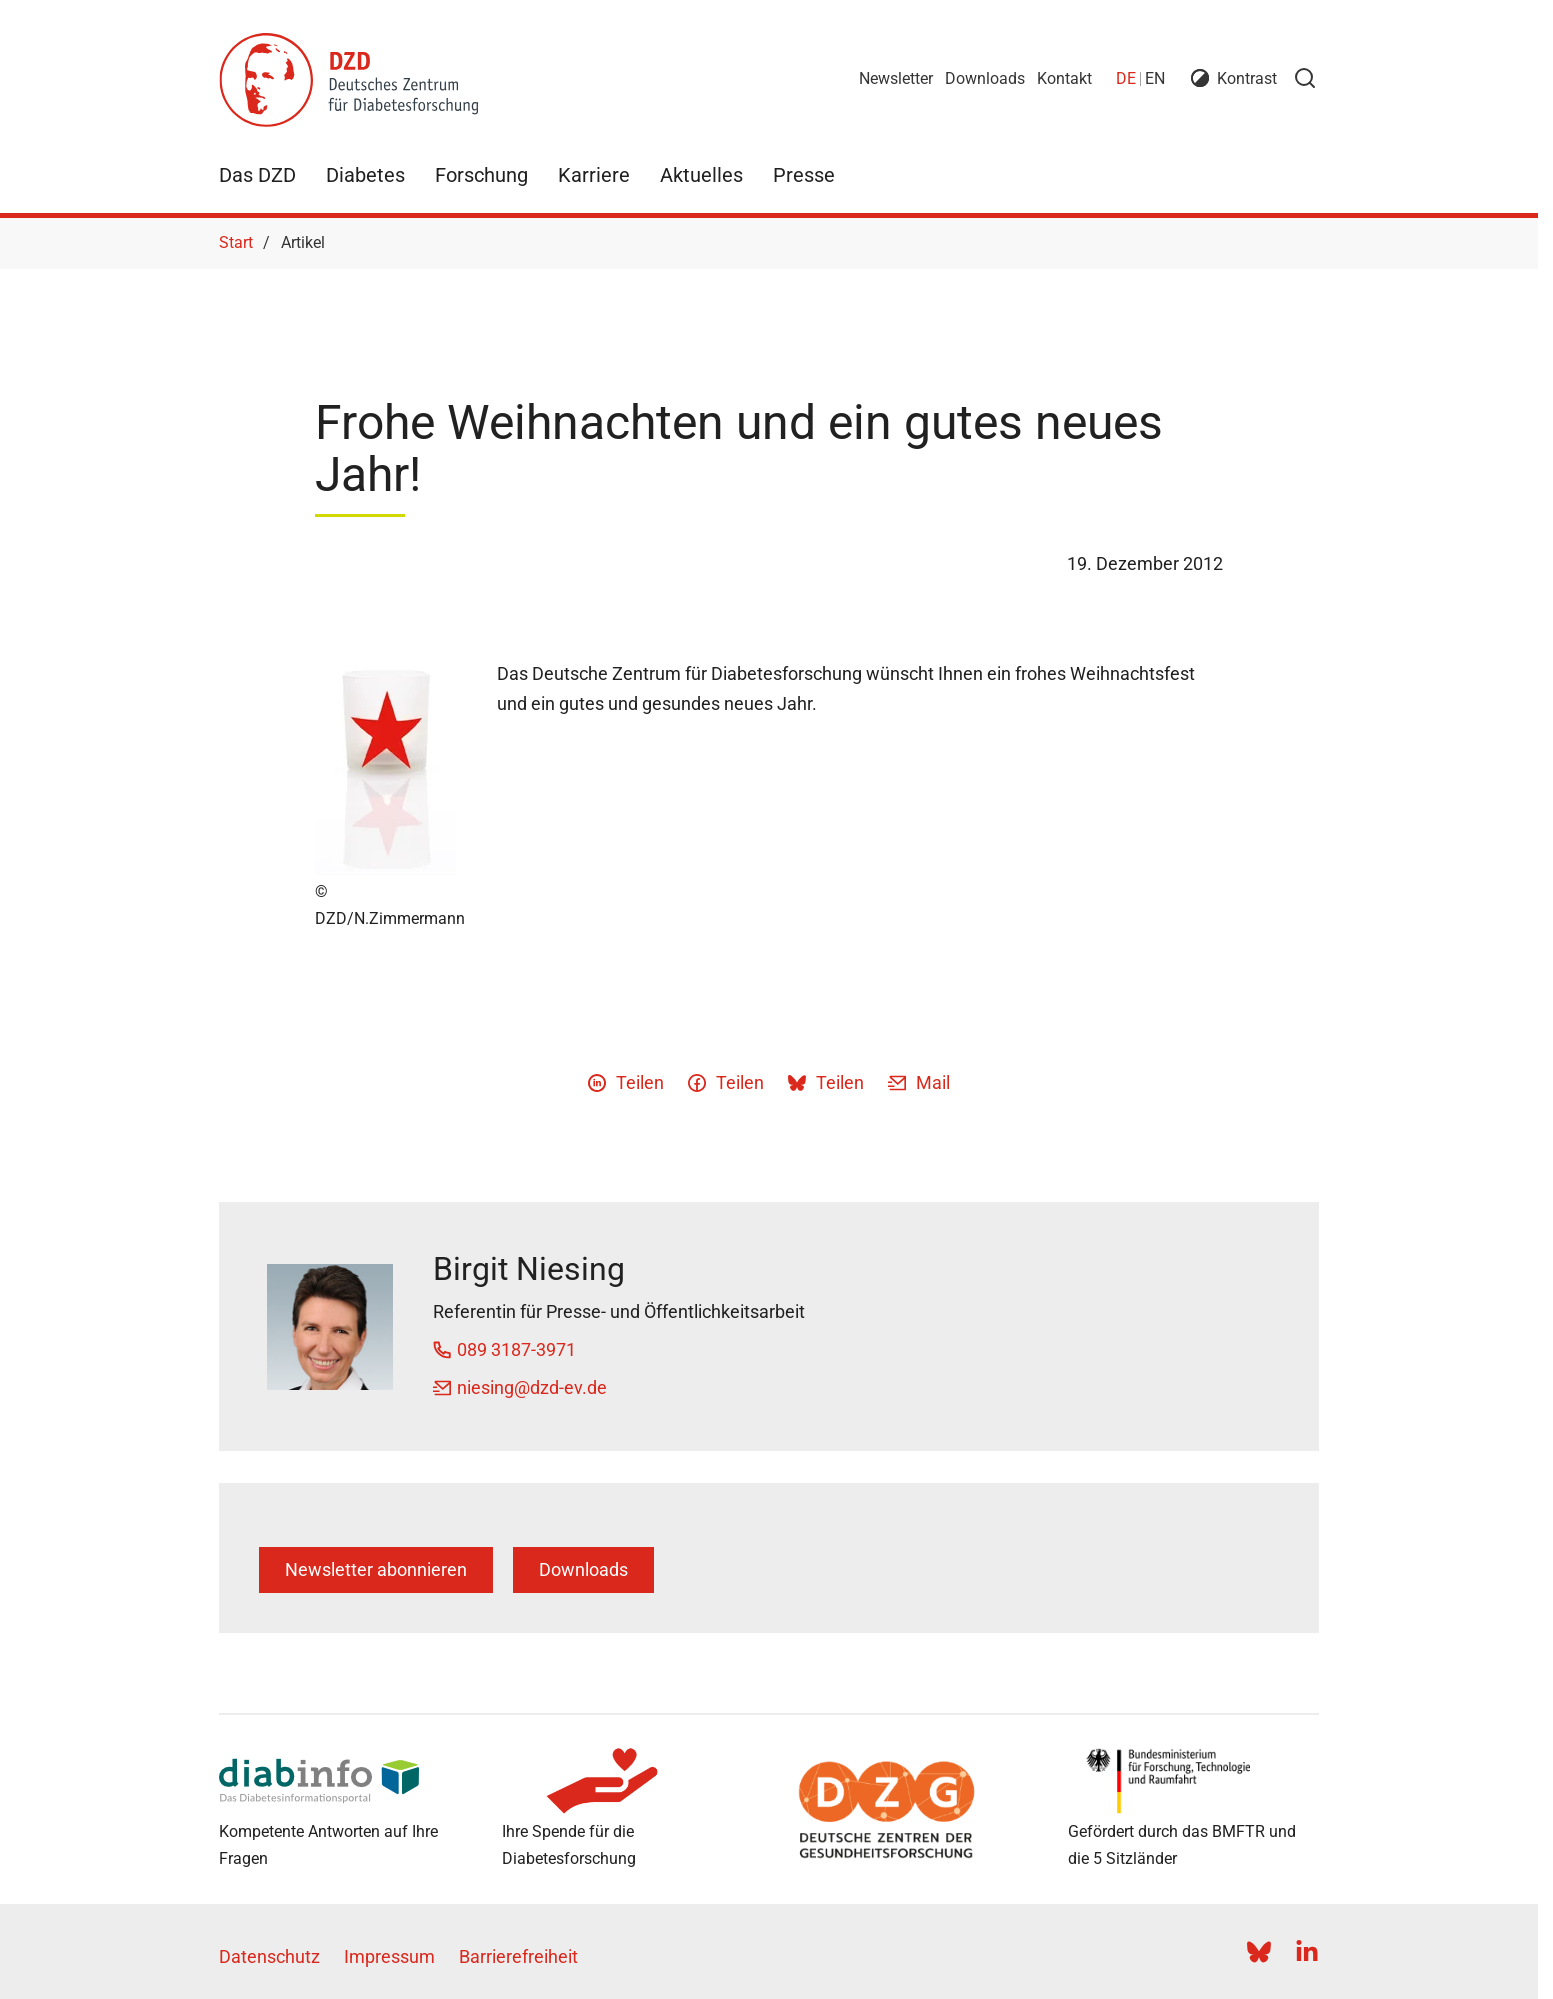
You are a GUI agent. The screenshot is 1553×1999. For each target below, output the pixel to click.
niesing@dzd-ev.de (532, 1387)
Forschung (481, 175)
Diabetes (365, 175)
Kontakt (1064, 78)
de (1126, 78)
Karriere (594, 175)
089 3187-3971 (516, 1349)
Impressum (389, 1956)
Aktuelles (701, 175)
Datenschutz (269, 1956)
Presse (804, 175)
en (1155, 78)
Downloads (985, 78)
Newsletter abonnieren (376, 1569)
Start (236, 242)
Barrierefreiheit (518, 1956)
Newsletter (896, 78)
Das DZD (257, 175)
